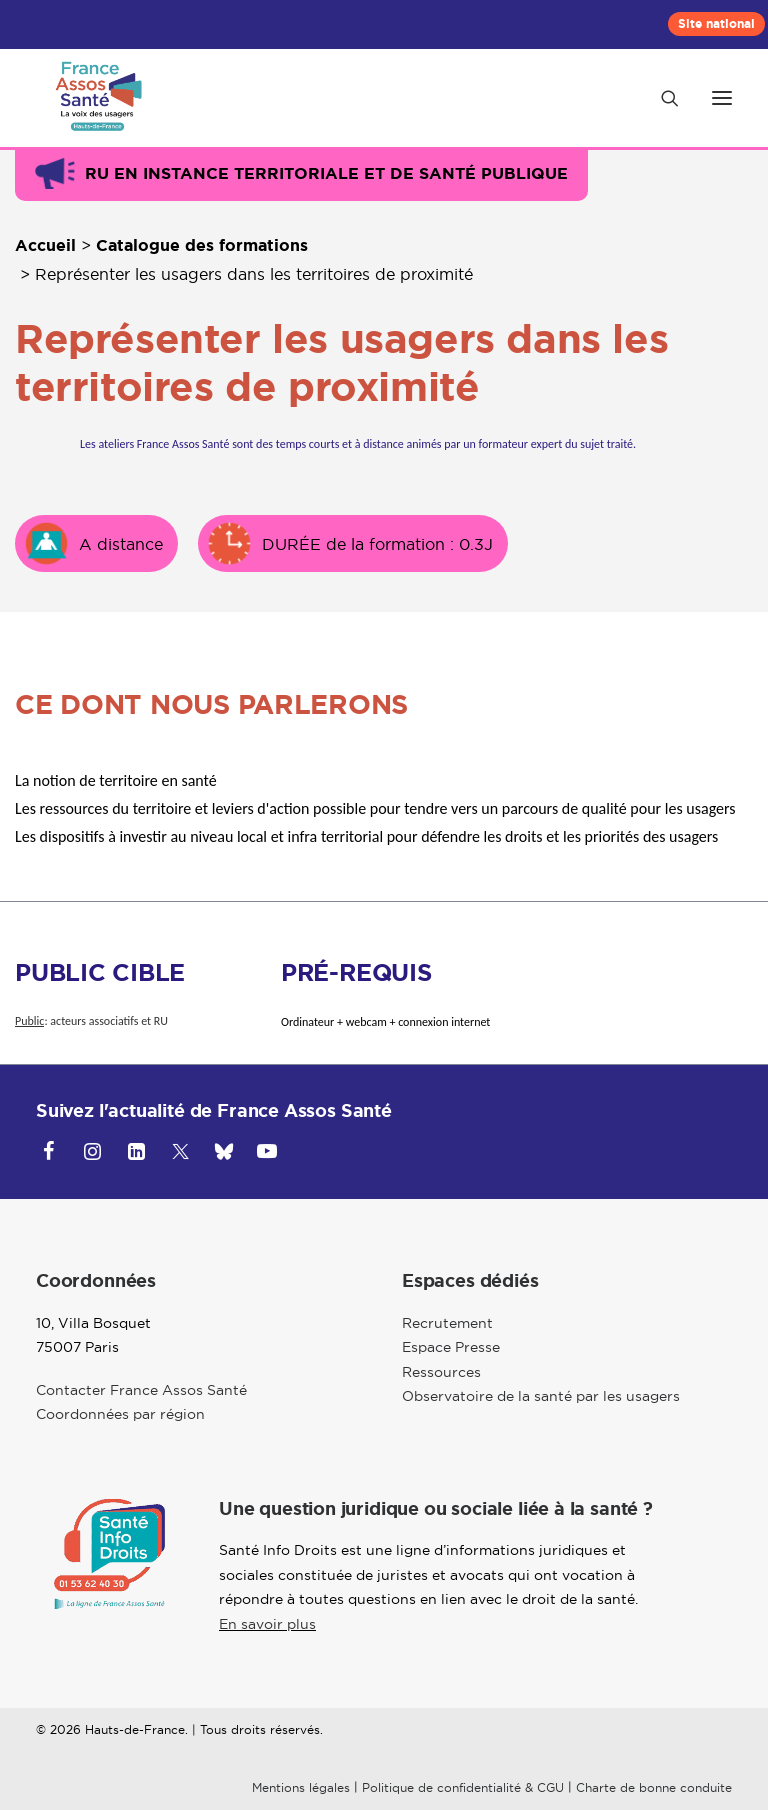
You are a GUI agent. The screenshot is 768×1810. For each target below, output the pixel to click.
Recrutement (447, 1323)
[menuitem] (716, 24)
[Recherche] (661, 98)
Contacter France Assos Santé (141, 1390)
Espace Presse (451, 1347)
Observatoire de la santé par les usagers (541, 1396)
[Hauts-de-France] (95, 98)
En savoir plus (267, 1624)
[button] (722, 98)
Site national (716, 24)
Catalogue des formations (202, 245)
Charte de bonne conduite (654, 1787)
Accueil (45, 245)
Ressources (441, 1372)
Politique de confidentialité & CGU (463, 1787)
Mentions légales (301, 1787)
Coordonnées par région (120, 1414)
